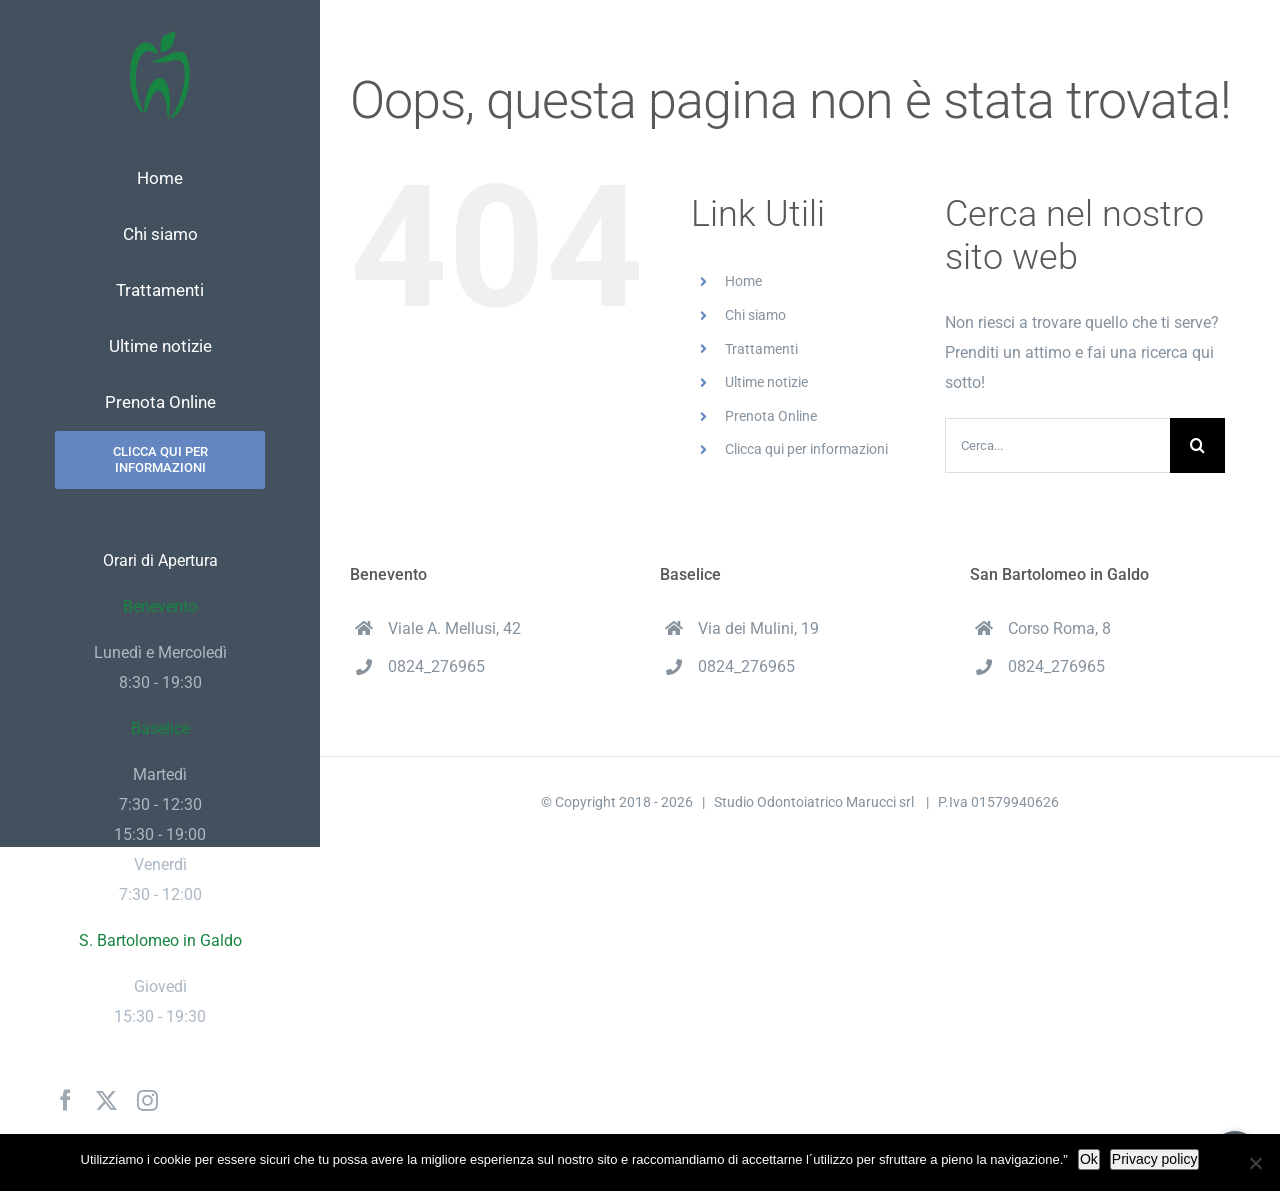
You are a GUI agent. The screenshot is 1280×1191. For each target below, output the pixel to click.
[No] (1255, 1163)
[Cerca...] (1057, 445)
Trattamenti (761, 349)
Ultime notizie (766, 382)
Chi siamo (755, 315)
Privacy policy (1155, 1159)
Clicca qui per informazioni (806, 449)
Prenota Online (771, 416)
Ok (1089, 1159)
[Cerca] (1197, 445)
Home (743, 281)
